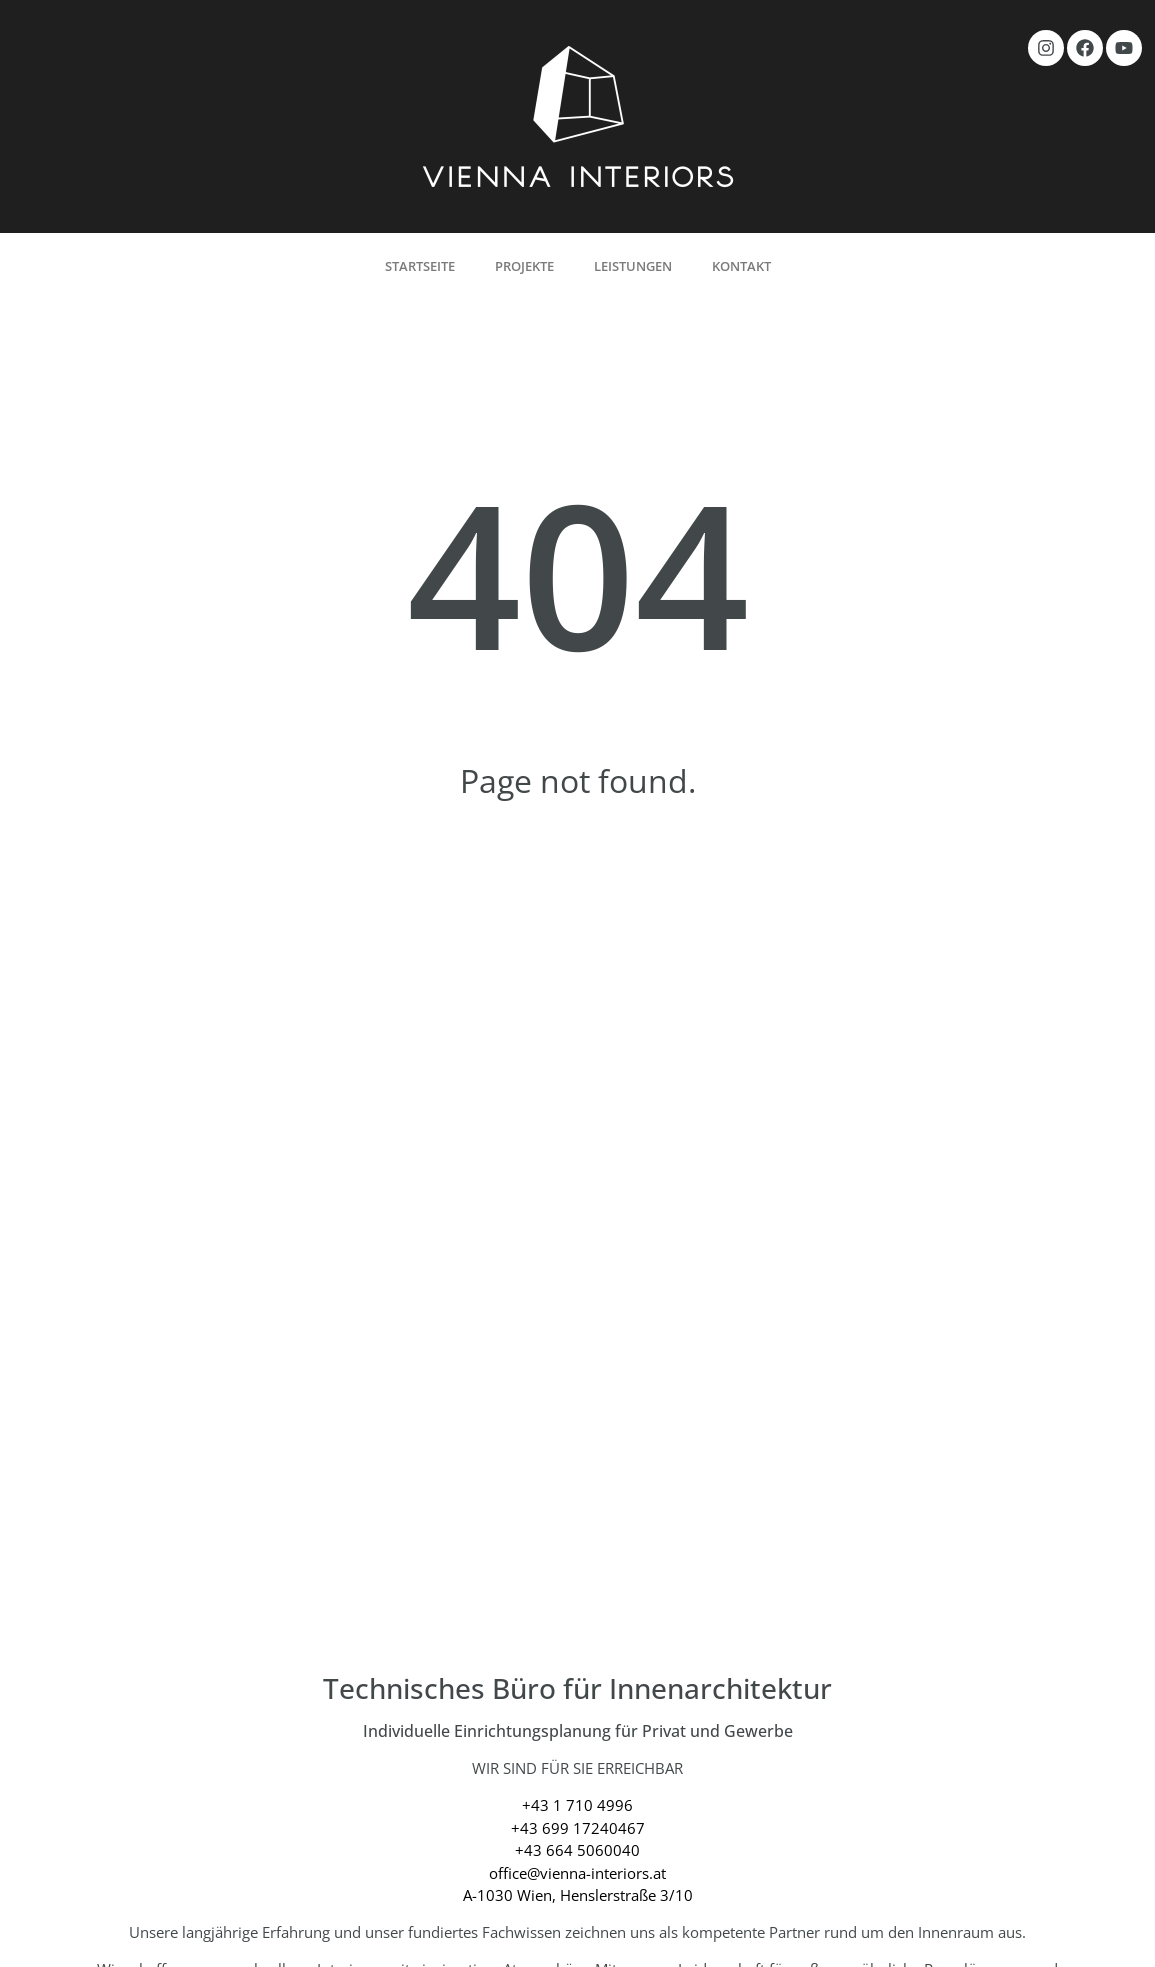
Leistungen (633, 266)
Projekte (524, 266)
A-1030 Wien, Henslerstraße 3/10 (578, 1895)
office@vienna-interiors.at (577, 1873)
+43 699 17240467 (578, 1828)
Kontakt (741, 266)
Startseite (420, 266)
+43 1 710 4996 (577, 1805)
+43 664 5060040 (577, 1850)
